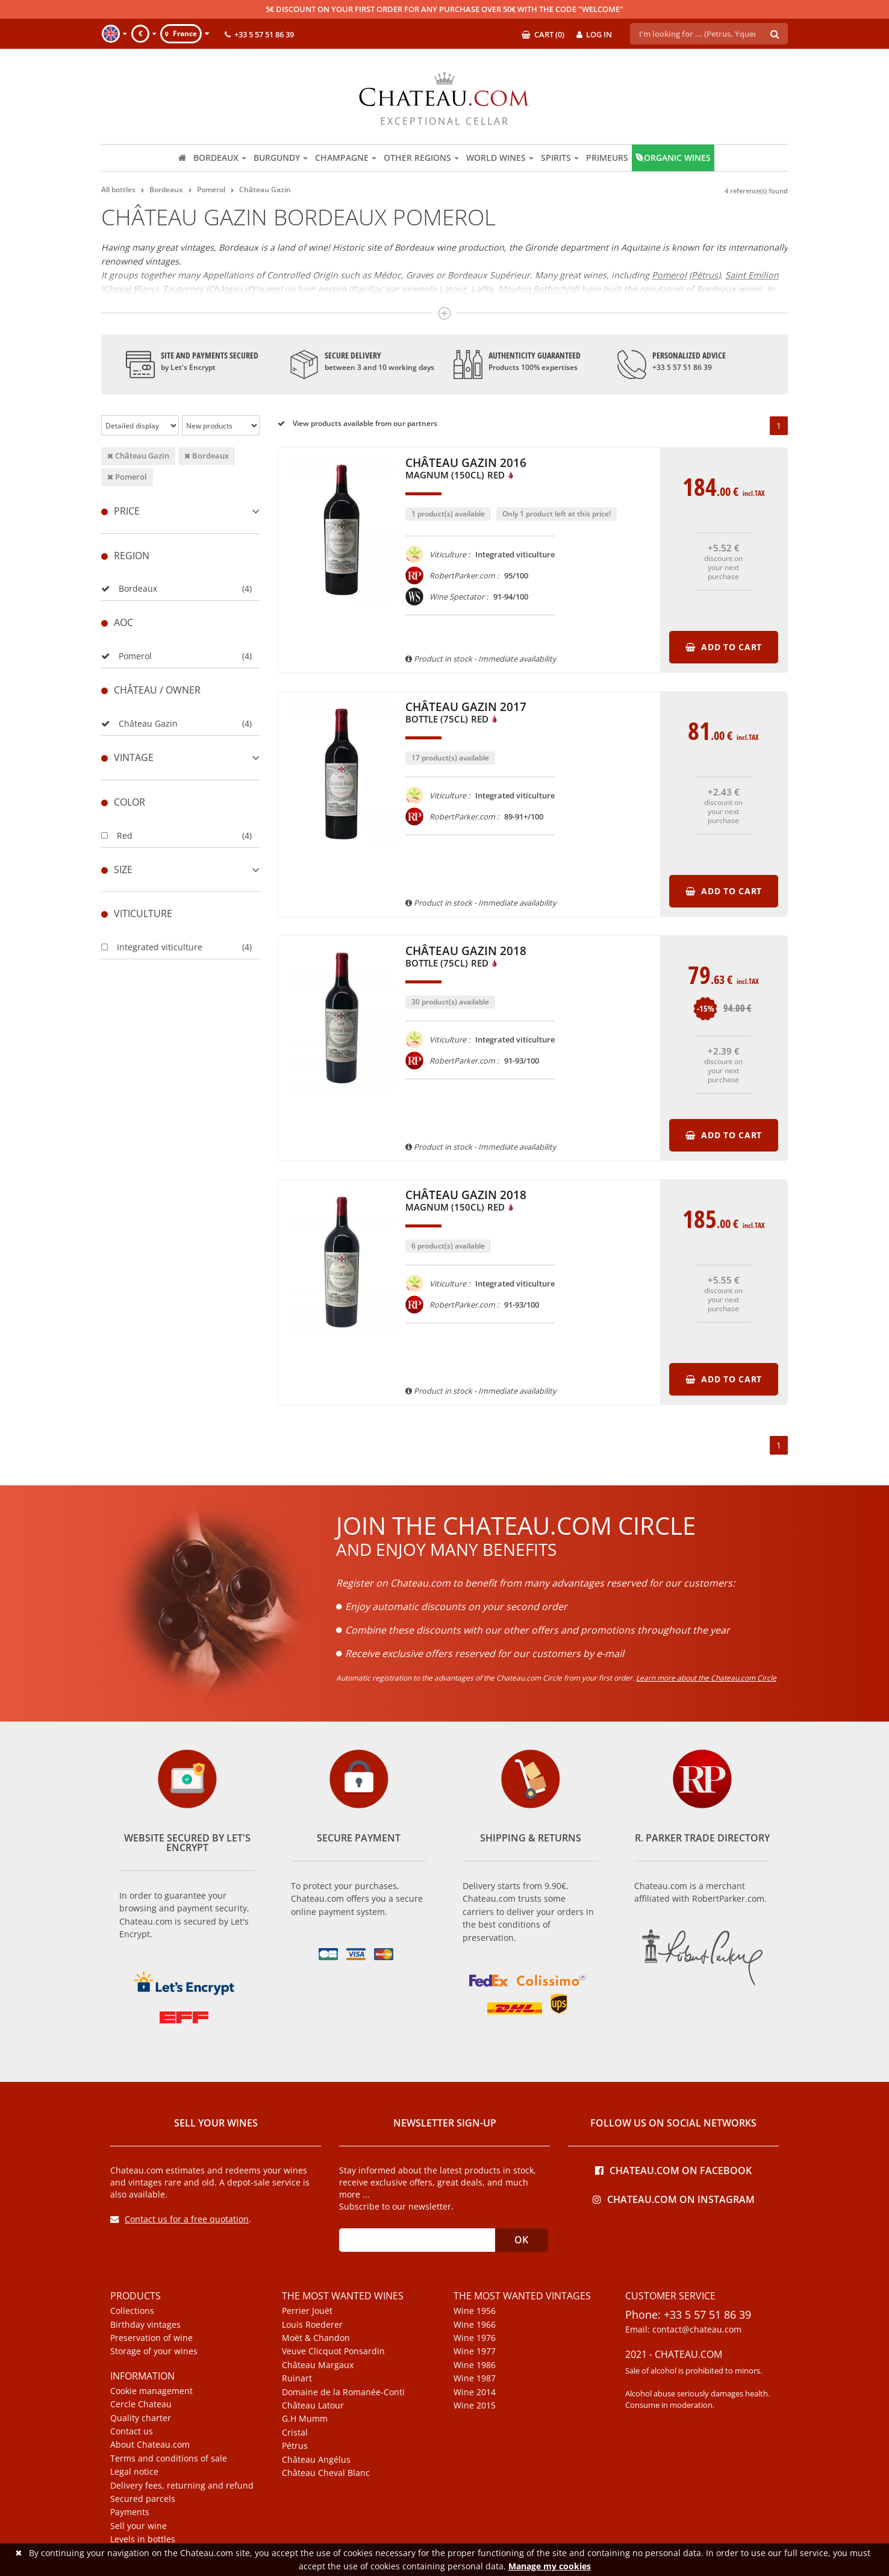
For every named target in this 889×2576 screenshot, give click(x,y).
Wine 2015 (475, 2405)
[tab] (180, 511)
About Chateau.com (150, 2444)
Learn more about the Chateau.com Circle (706, 1678)
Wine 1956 (475, 2311)
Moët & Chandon (316, 2338)
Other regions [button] (421, 157)
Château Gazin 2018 (465, 957)
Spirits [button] (560, 157)
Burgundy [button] (281, 157)
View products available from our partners (357, 423)
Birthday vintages (145, 2325)
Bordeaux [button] (219, 157)
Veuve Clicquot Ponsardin (333, 2351)
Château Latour (313, 2405)
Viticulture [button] (136, 913)
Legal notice (134, 2472)
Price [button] (180, 511)
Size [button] (180, 869)
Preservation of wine (151, 2338)
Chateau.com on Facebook (673, 2169)
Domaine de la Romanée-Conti (343, 2392)
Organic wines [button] (673, 157)
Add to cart (723, 647)
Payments (129, 2512)
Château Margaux (318, 2365)
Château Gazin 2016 (465, 469)
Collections (132, 2311)
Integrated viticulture (151, 947)
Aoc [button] (117, 622)
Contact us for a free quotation (179, 2219)
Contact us (131, 2431)
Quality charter (140, 2418)
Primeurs (607, 157)
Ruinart (297, 2378)
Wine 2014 (475, 2392)
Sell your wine (138, 2526)
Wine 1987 (475, 2378)
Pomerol (127, 476)
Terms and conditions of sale (168, 2458)
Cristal (295, 2432)
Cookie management (151, 2391)
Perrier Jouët (307, 2311)
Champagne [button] (345, 157)
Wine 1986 (475, 2365)
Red (117, 835)
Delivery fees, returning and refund (182, 2485)
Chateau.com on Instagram (674, 2198)
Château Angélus (316, 2459)
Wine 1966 (475, 2325)
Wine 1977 (475, 2351)
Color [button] (123, 802)
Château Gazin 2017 (465, 713)
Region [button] (125, 555)
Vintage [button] (180, 757)
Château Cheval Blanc (326, 2473)
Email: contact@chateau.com (683, 2329)
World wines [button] (500, 157)
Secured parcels (142, 2499)
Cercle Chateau (141, 2404)
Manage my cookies (549, 2566)
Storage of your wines (154, 2351)
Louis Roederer (312, 2325)
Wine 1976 (475, 2338)
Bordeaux (206, 455)
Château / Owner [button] (151, 690)
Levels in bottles (142, 2539)
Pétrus (295, 2446)
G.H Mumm (305, 2419)
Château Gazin (138, 455)
